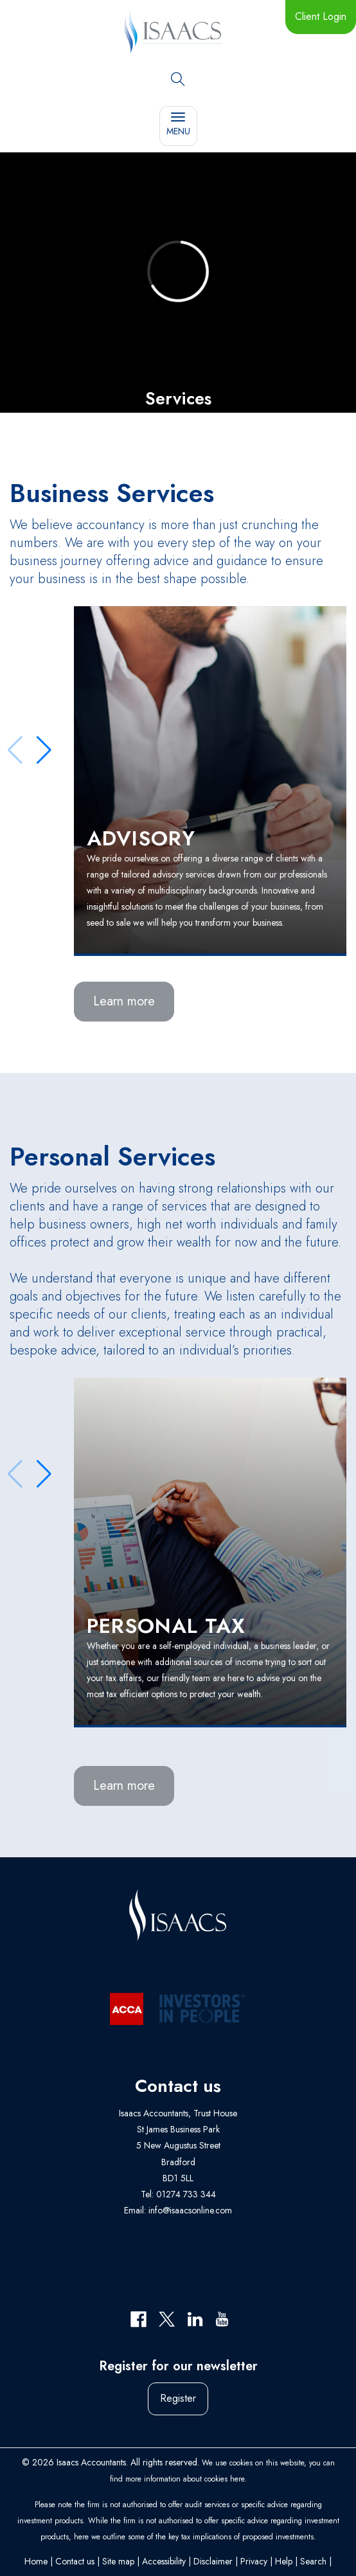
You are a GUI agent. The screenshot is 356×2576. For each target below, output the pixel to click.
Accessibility (164, 2561)
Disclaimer (213, 2561)
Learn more (124, 1001)
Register (178, 2398)
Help (283, 2561)
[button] (44, 750)
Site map (118, 2561)
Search (313, 2561)
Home (36, 2561)
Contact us (74, 2561)
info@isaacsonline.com (190, 2210)
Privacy (253, 2561)
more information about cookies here (184, 2478)
